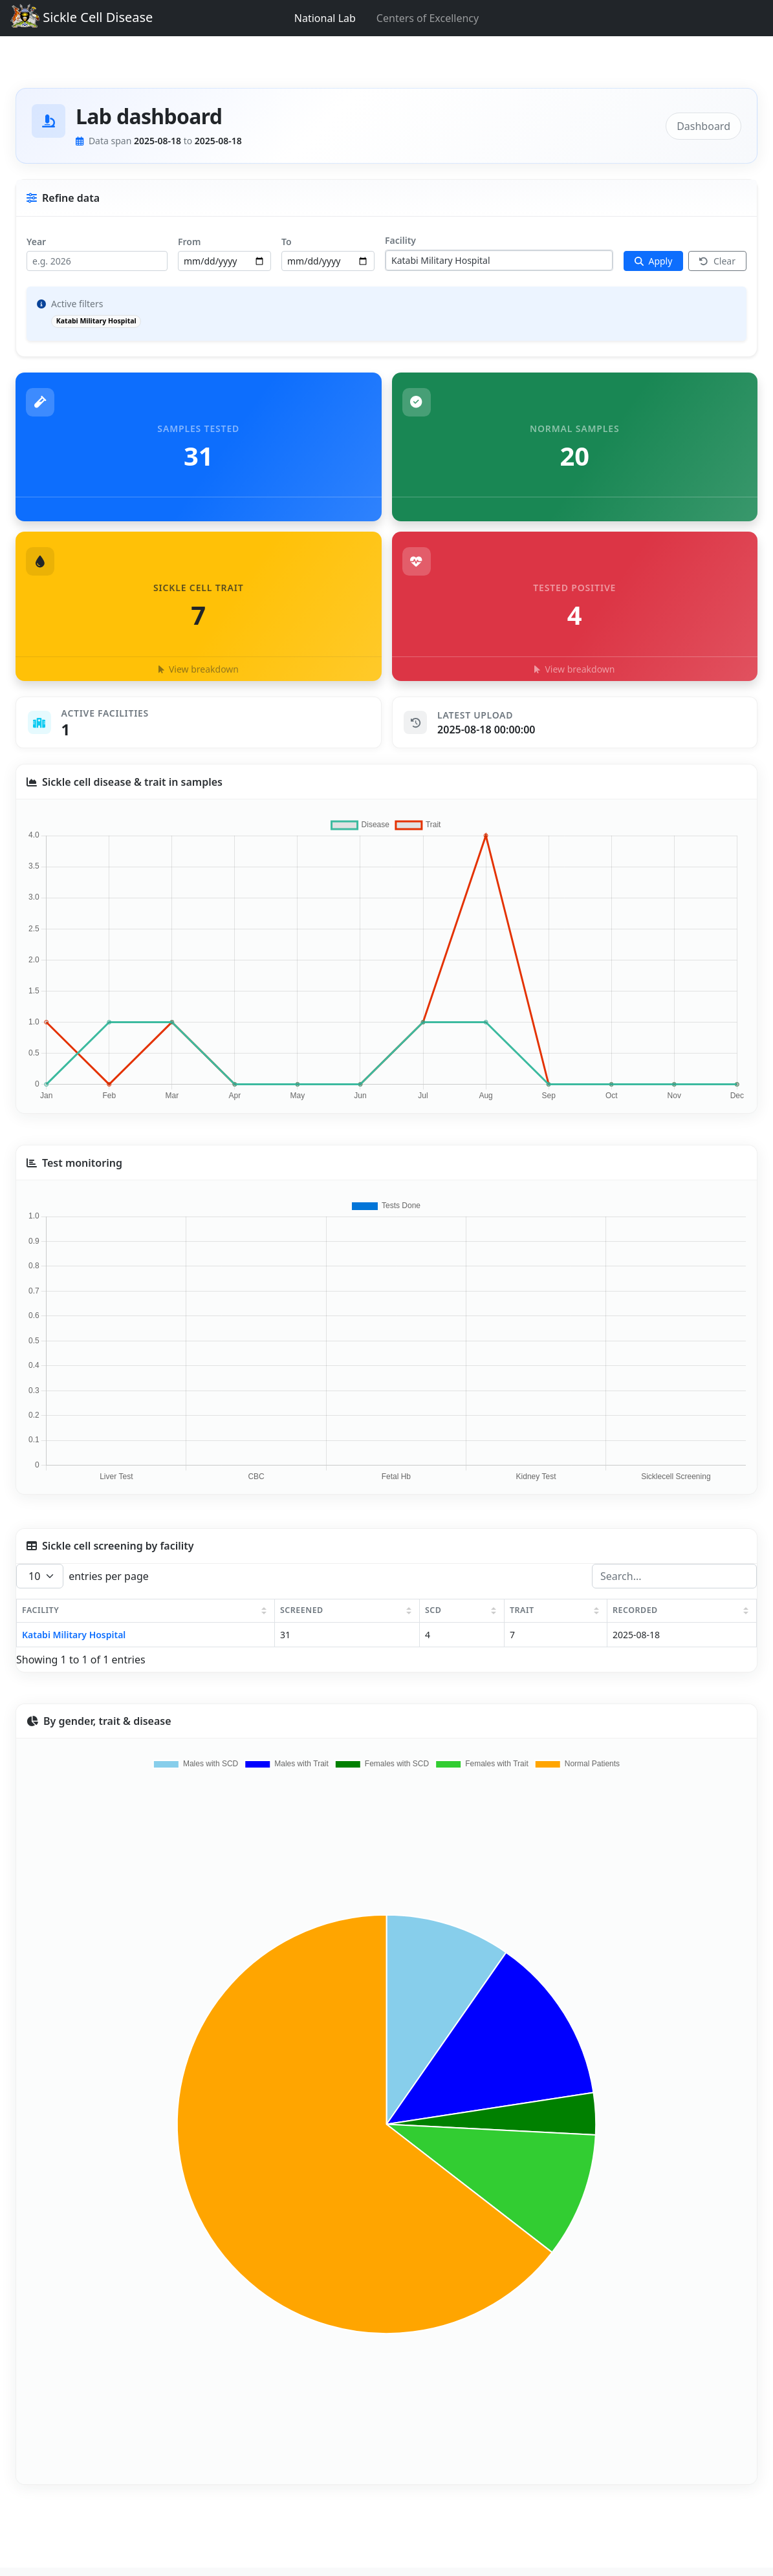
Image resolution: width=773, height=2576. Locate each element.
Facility (400, 240)
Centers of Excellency (427, 18)
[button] (199, 606)
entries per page (82, 1576)
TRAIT (522, 1610)
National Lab (325, 18)
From (189, 241)
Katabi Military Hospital (73, 1635)
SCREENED (301, 1610)
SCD (433, 1610)
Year (36, 241)
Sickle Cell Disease (78, 18)
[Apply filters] (654, 261)
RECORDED (635, 1610)
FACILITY (40, 1610)
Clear (717, 261)
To (286, 241)
